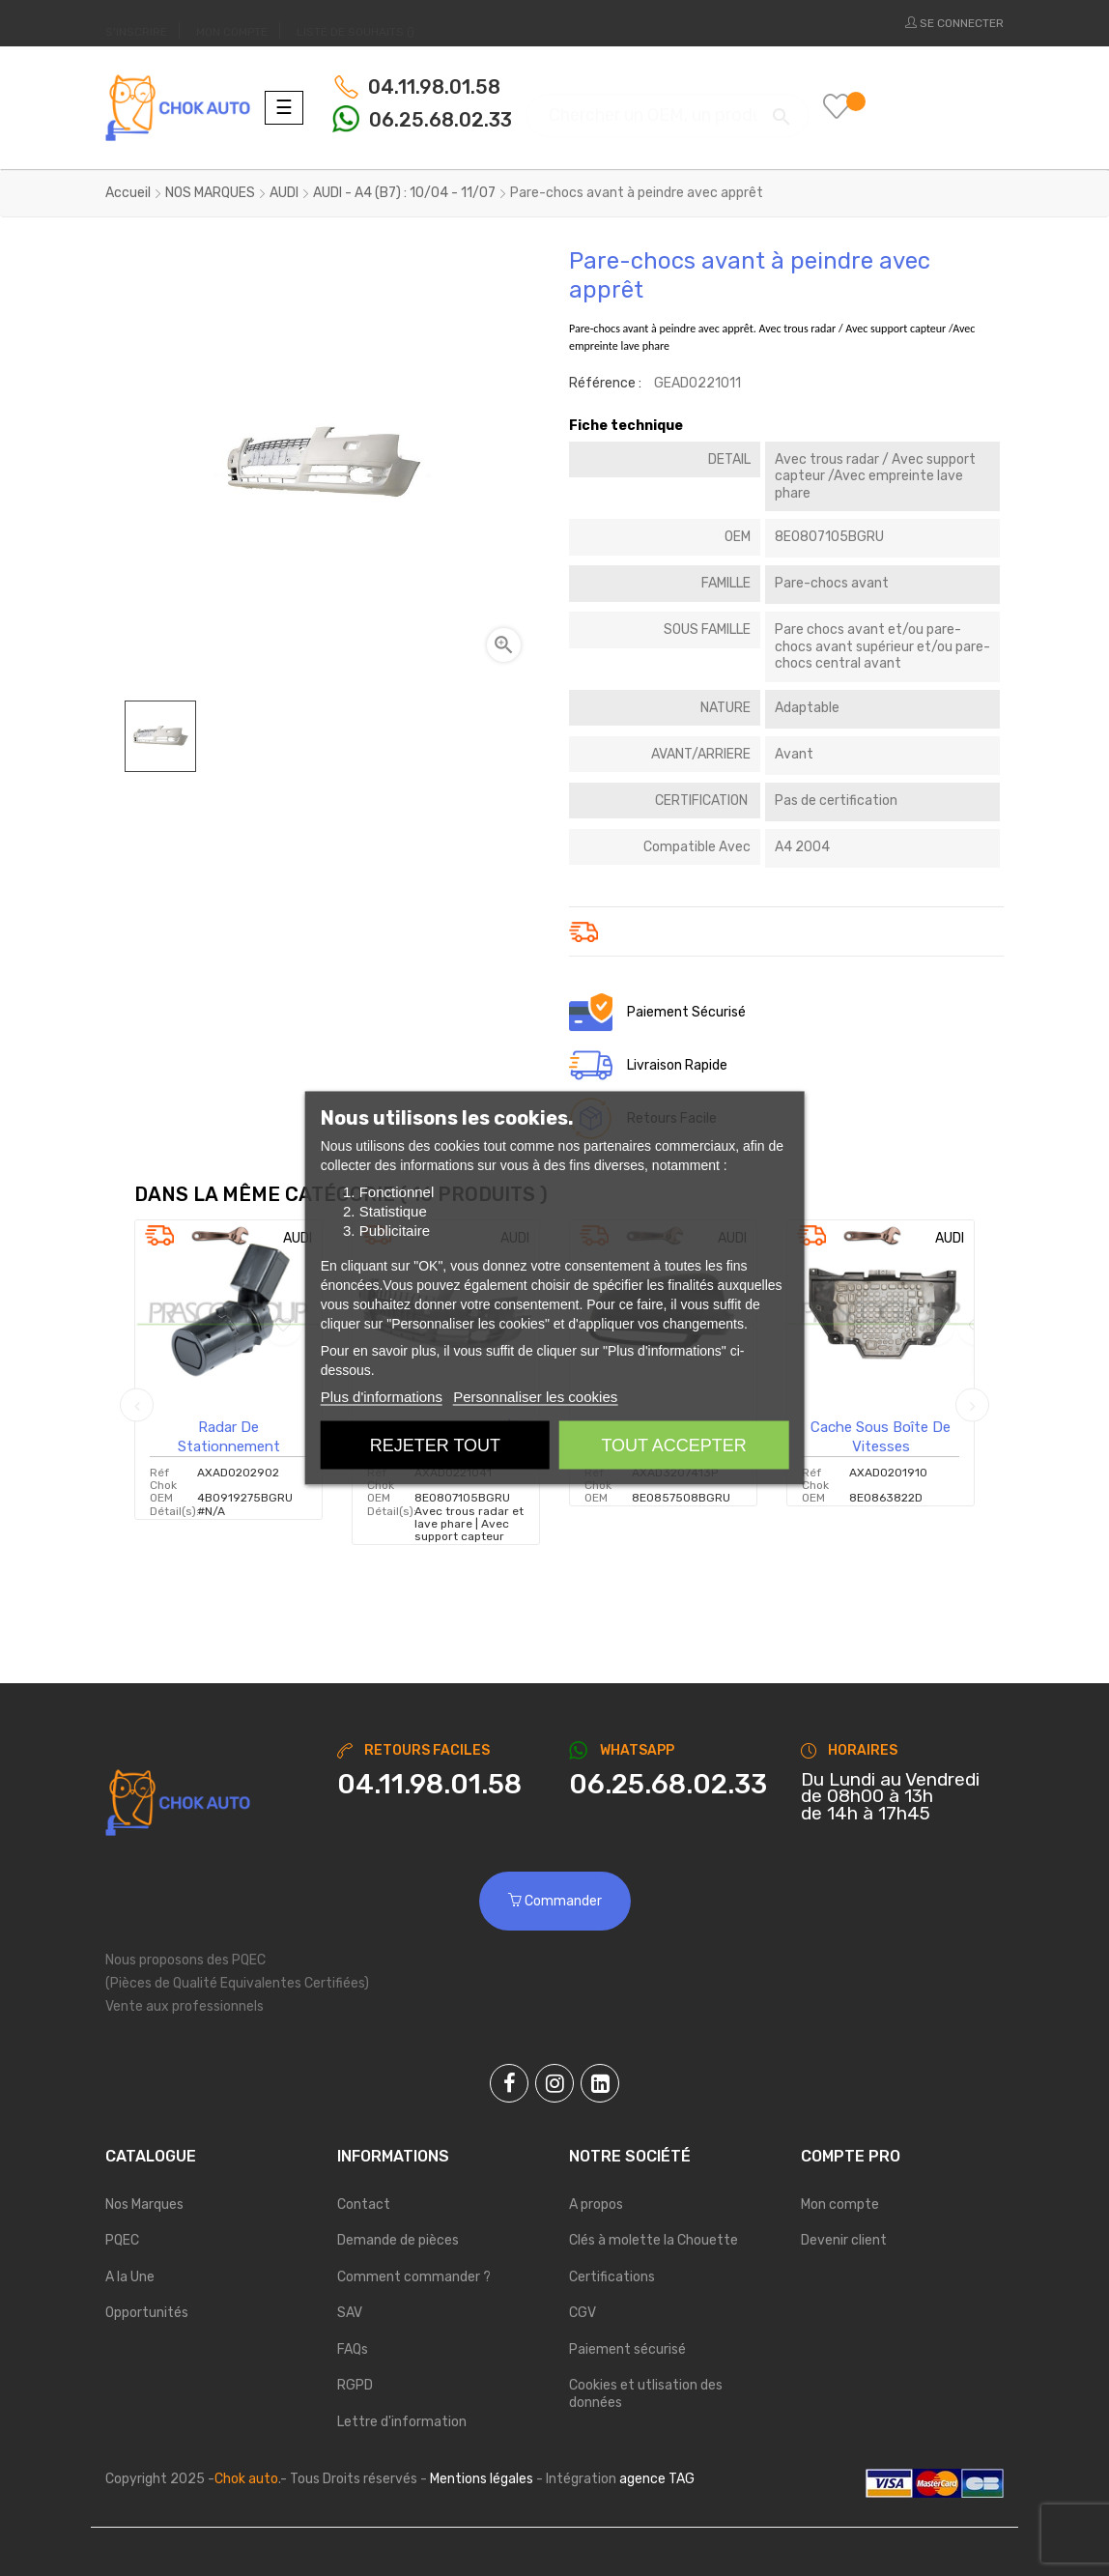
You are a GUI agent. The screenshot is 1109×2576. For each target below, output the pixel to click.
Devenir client (844, 2240)
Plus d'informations (381, 1396)
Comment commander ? (414, 2277)
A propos (596, 2204)
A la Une (130, 2277)
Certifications (612, 2277)
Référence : (605, 383)
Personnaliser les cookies (535, 1396)
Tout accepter (673, 1445)
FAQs (352, 2349)
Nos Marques (144, 2204)
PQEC (122, 2240)
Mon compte (840, 2204)
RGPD (355, 2385)
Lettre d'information (402, 2422)
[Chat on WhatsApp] (670, 1784)
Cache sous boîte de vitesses (880, 1436)
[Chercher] (667, 107)
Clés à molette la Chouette (653, 2240)
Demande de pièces (398, 2240)
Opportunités (146, 2312)
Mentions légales (481, 2479)
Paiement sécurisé (627, 2349)
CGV (582, 2312)
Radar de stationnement (229, 1436)
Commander (555, 1901)
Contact (363, 2204)
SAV (349, 2312)
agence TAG (657, 2479)
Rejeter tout (435, 1445)
